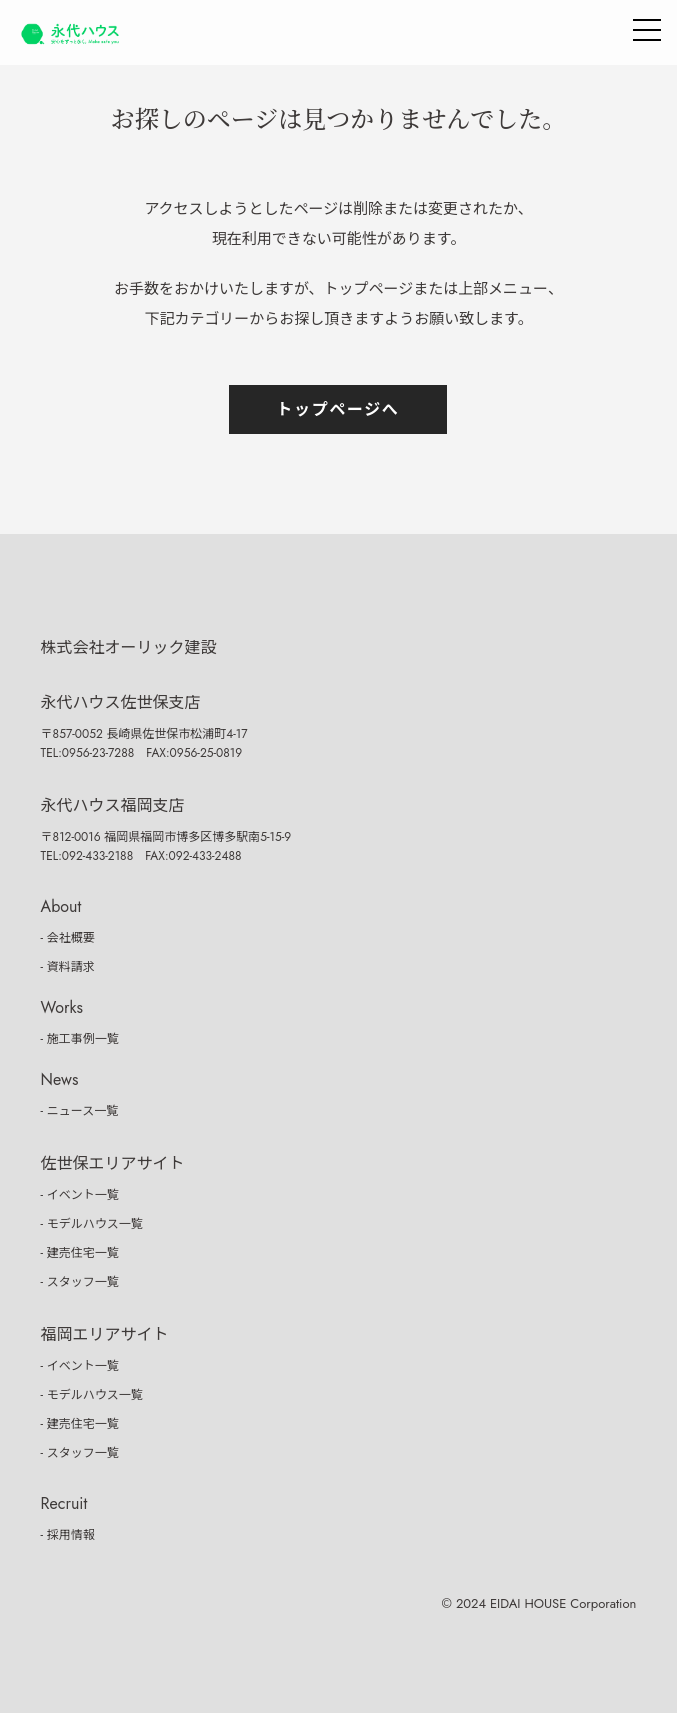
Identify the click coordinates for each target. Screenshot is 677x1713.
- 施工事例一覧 (80, 1039)
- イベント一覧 (80, 1195)
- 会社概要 (68, 938)
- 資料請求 (68, 967)
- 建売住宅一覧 (80, 1253)
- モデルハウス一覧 (92, 1224)
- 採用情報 (68, 1535)
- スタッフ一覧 (80, 1282)
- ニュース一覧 (80, 1111)
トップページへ (338, 409)
